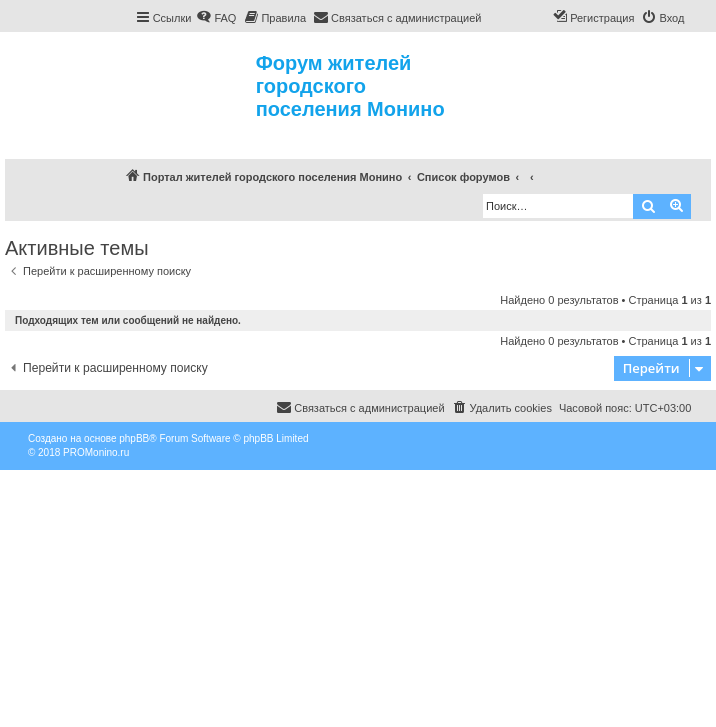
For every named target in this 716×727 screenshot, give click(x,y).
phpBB (134, 438)
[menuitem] (216, 18)
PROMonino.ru (96, 452)
